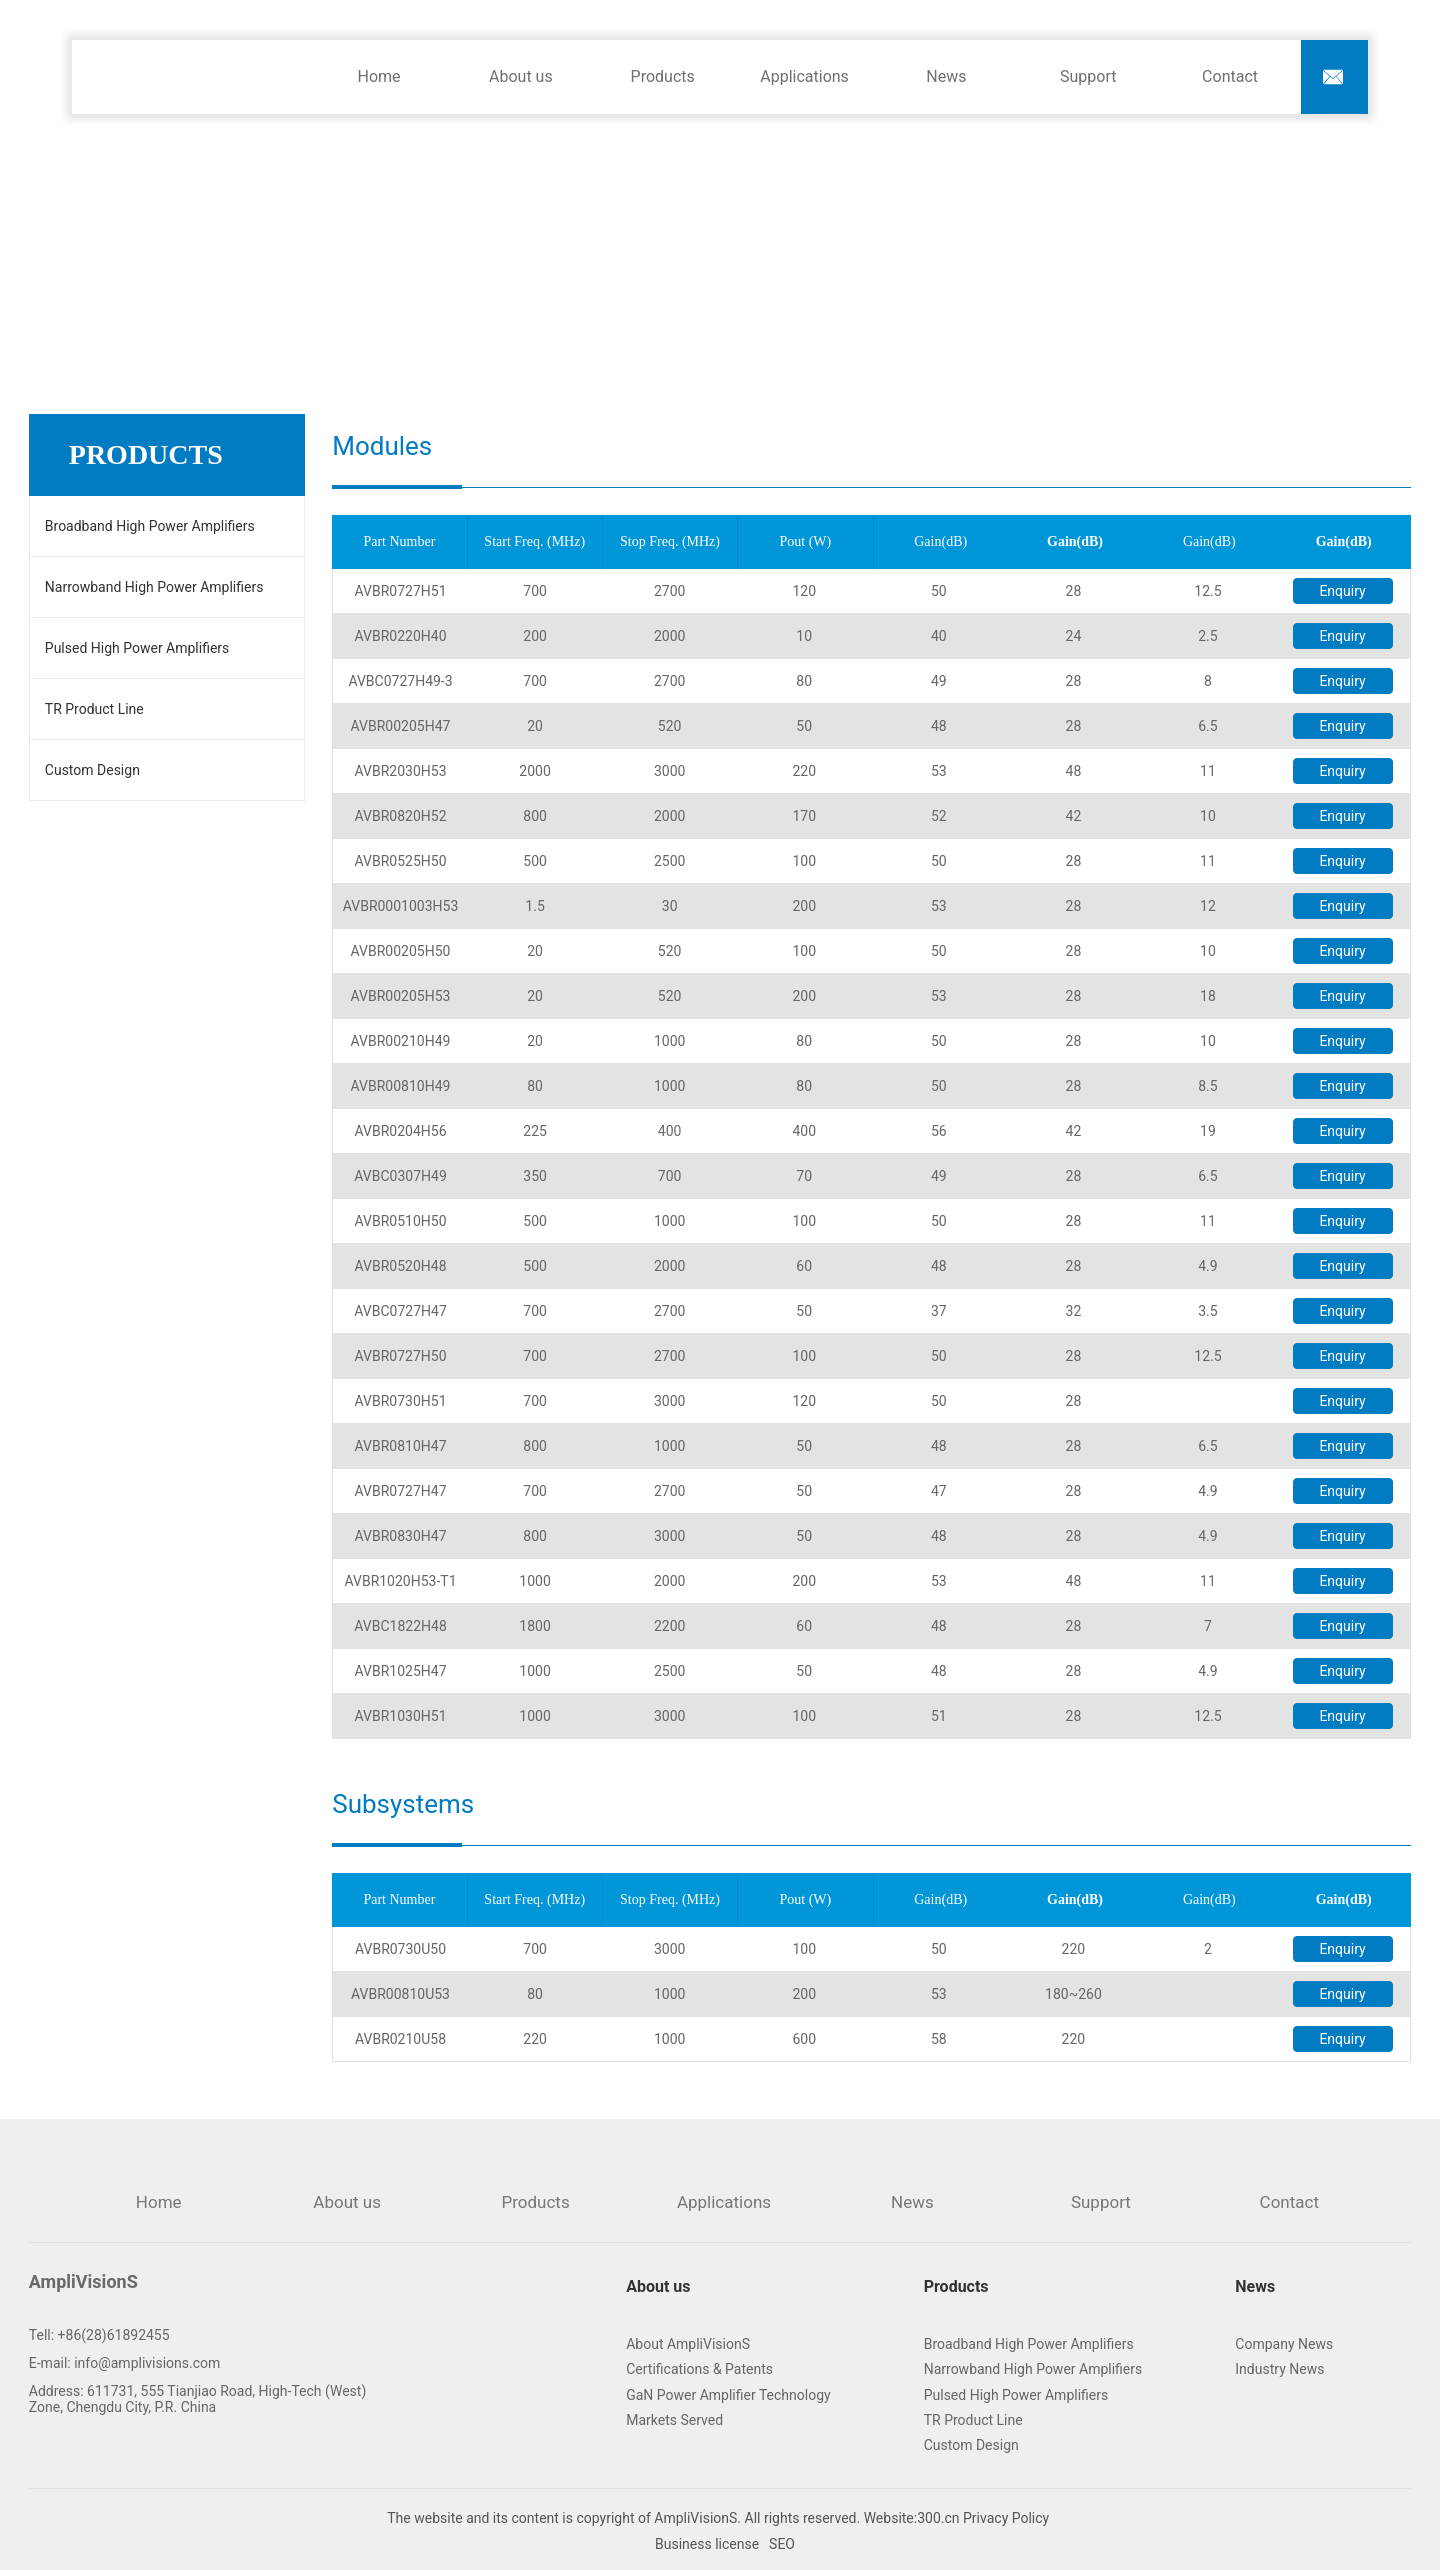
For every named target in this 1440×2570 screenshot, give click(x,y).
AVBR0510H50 (401, 1221)
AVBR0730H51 (401, 1401)
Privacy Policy (1008, 2518)
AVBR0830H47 (401, 1536)
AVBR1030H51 (401, 1716)
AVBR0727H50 (401, 1356)
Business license (707, 2544)
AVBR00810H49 (401, 1086)
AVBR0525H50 (401, 861)
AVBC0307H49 (400, 1176)
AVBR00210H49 (401, 1041)
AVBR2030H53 (401, 771)
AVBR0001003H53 (401, 906)
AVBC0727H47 (400, 1311)
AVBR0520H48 (401, 1266)
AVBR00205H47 (401, 726)
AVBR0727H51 (401, 591)
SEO (782, 2544)
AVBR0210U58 (400, 2039)
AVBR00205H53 (401, 996)
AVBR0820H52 (401, 816)
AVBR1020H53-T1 (400, 1581)
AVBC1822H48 (400, 1626)
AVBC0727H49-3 (400, 681)
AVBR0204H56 (401, 1131)
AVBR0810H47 (401, 1446)
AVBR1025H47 (401, 1671)
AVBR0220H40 (401, 636)
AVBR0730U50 (400, 1949)
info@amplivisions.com (147, 2363)
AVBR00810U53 (400, 1994)
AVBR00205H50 (401, 951)
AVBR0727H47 (401, 1491)
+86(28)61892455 (114, 2335)
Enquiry (1342, 591)
